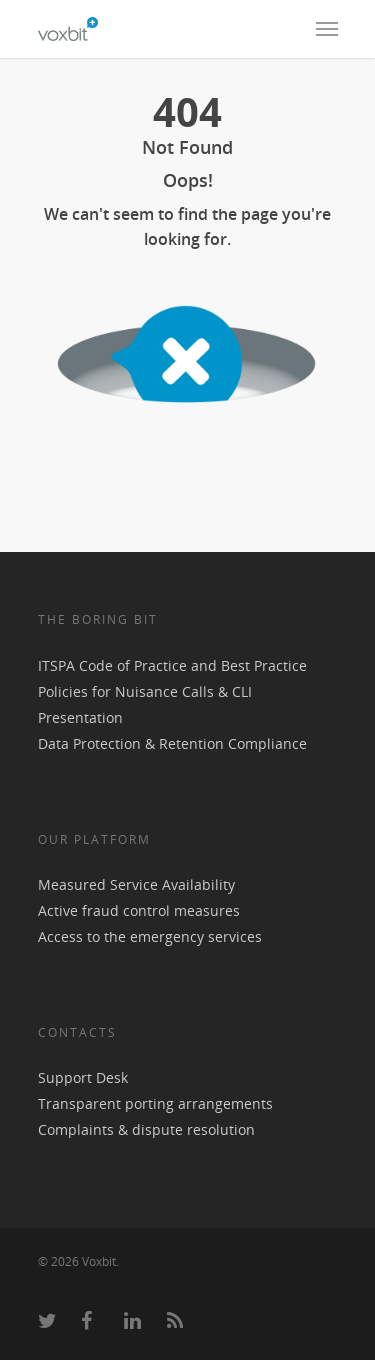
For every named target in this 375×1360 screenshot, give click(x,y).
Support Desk (83, 1077)
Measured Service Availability (136, 884)
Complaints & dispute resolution (146, 1129)
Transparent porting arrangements (155, 1103)
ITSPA (58, 665)
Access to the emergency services (150, 936)
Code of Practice (133, 665)
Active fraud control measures (139, 910)
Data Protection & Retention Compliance (172, 743)
